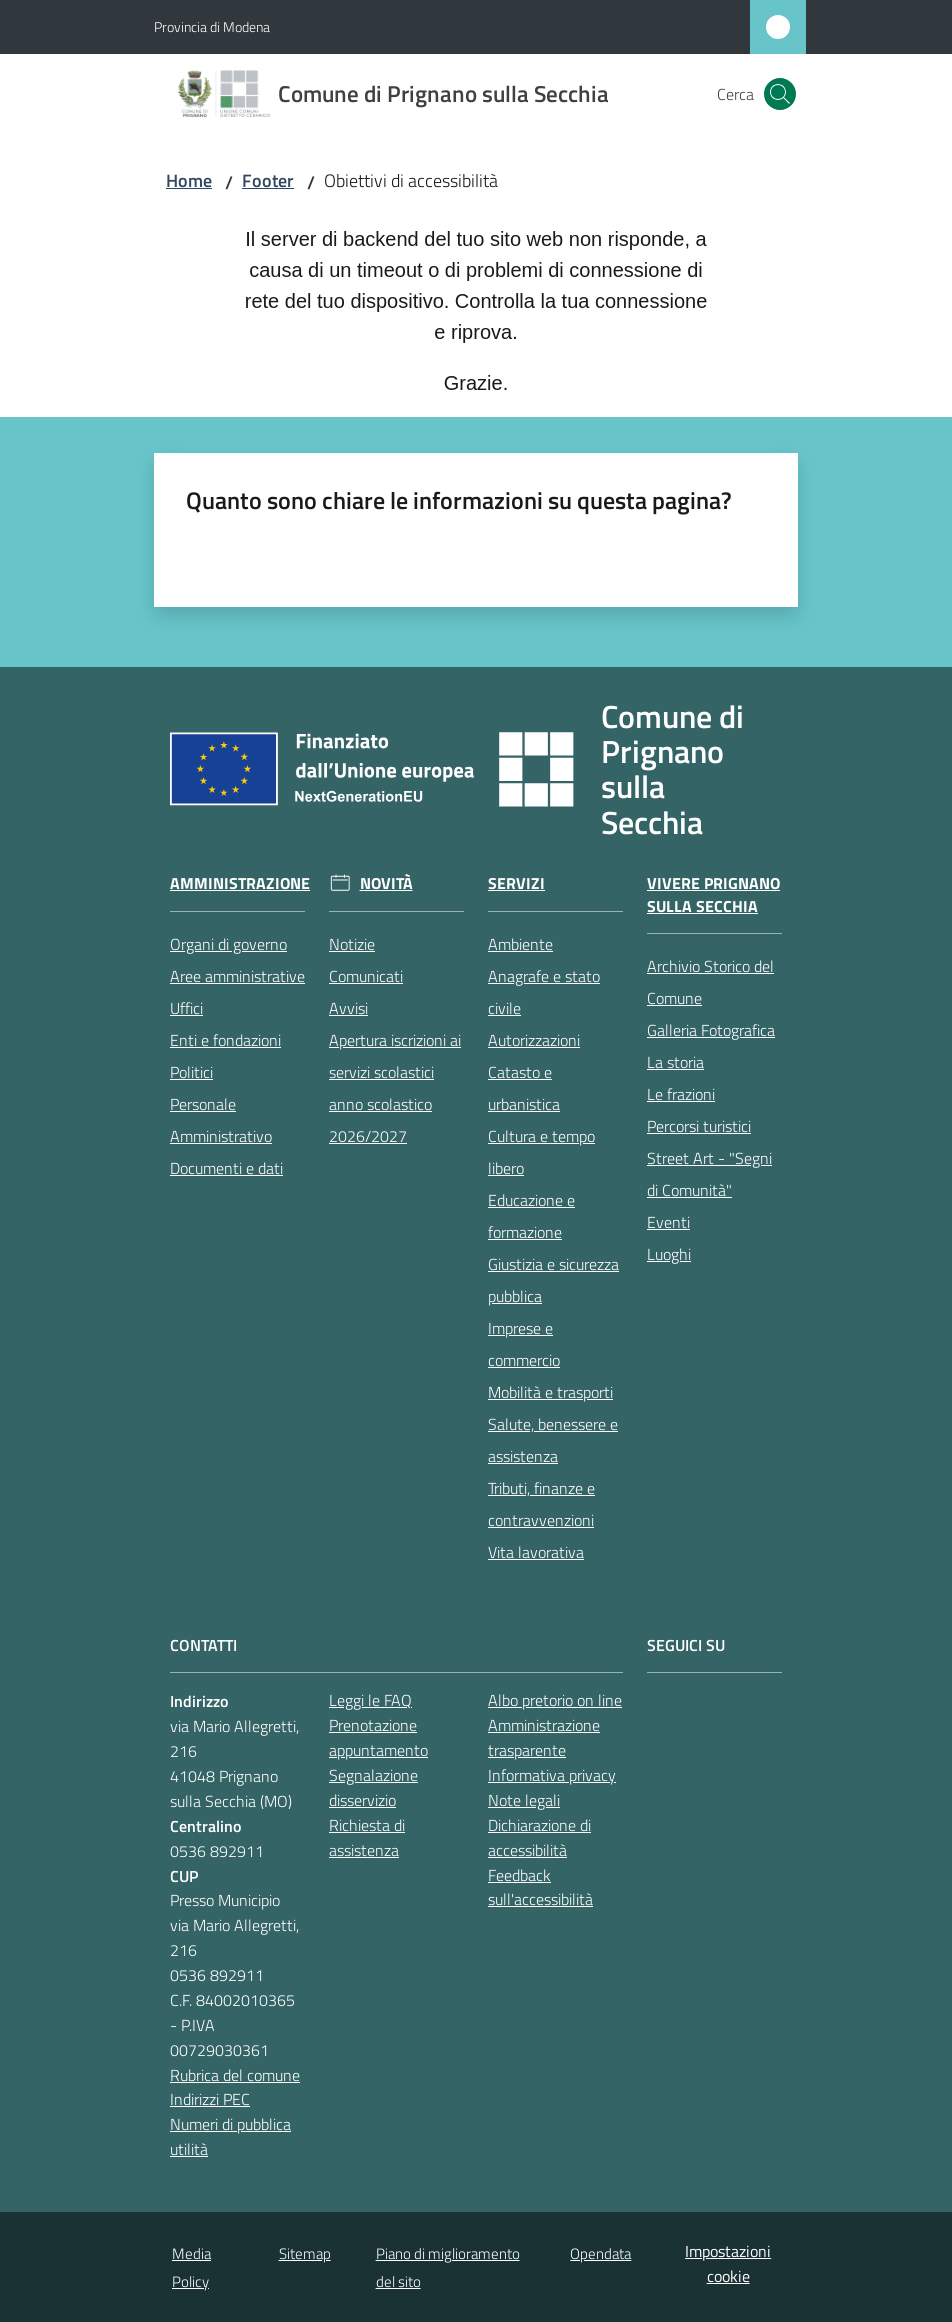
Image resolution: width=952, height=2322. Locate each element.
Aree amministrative (237, 976)
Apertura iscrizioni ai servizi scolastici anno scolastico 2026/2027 (395, 1088)
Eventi (668, 1222)
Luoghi (669, 1254)
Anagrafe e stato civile (544, 992)
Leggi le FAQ (370, 1700)
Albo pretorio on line (555, 1700)
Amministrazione (240, 883)
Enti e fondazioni (225, 1040)
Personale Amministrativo (221, 1120)
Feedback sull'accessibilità (540, 1887)
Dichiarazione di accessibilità (539, 1837)
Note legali (524, 1800)
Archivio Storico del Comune (710, 982)
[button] (780, 94)
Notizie (352, 944)
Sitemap (305, 2253)
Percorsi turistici (699, 1126)
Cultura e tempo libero (541, 1152)
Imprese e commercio (524, 1344)
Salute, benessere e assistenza (553, 1440)
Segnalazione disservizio (373, 1787)
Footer (268, 180)
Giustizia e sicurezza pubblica (553, 1280)
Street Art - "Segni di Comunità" (709, 1174)
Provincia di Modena (212, 26)
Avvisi (348, 1008)
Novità (386, 883)
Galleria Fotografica (711, 1030)
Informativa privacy (552, 1775)
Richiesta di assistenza (367, 1837)
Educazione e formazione (531, 1216)
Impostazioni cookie (728, 2263)
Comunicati (366, 976)
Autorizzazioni (534, 1040)
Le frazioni (681, 1094)
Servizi (516, 883)
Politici (191, 1072)
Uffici (186, 1008)
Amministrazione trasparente (544, 1737)
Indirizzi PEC (210, 2099)
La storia (675, 1062)
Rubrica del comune (235, 2075)
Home (189, 180)
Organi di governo (228, 944)
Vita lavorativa (536, 1552)
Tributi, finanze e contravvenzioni (541, 1504)
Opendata (600, 2253)
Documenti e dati (226, 1168)
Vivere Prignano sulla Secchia (713, 895)
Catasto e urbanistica (524, 1088)
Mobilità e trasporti (550, 1392)
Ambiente (520, 944)
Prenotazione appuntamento (378, 1737)
